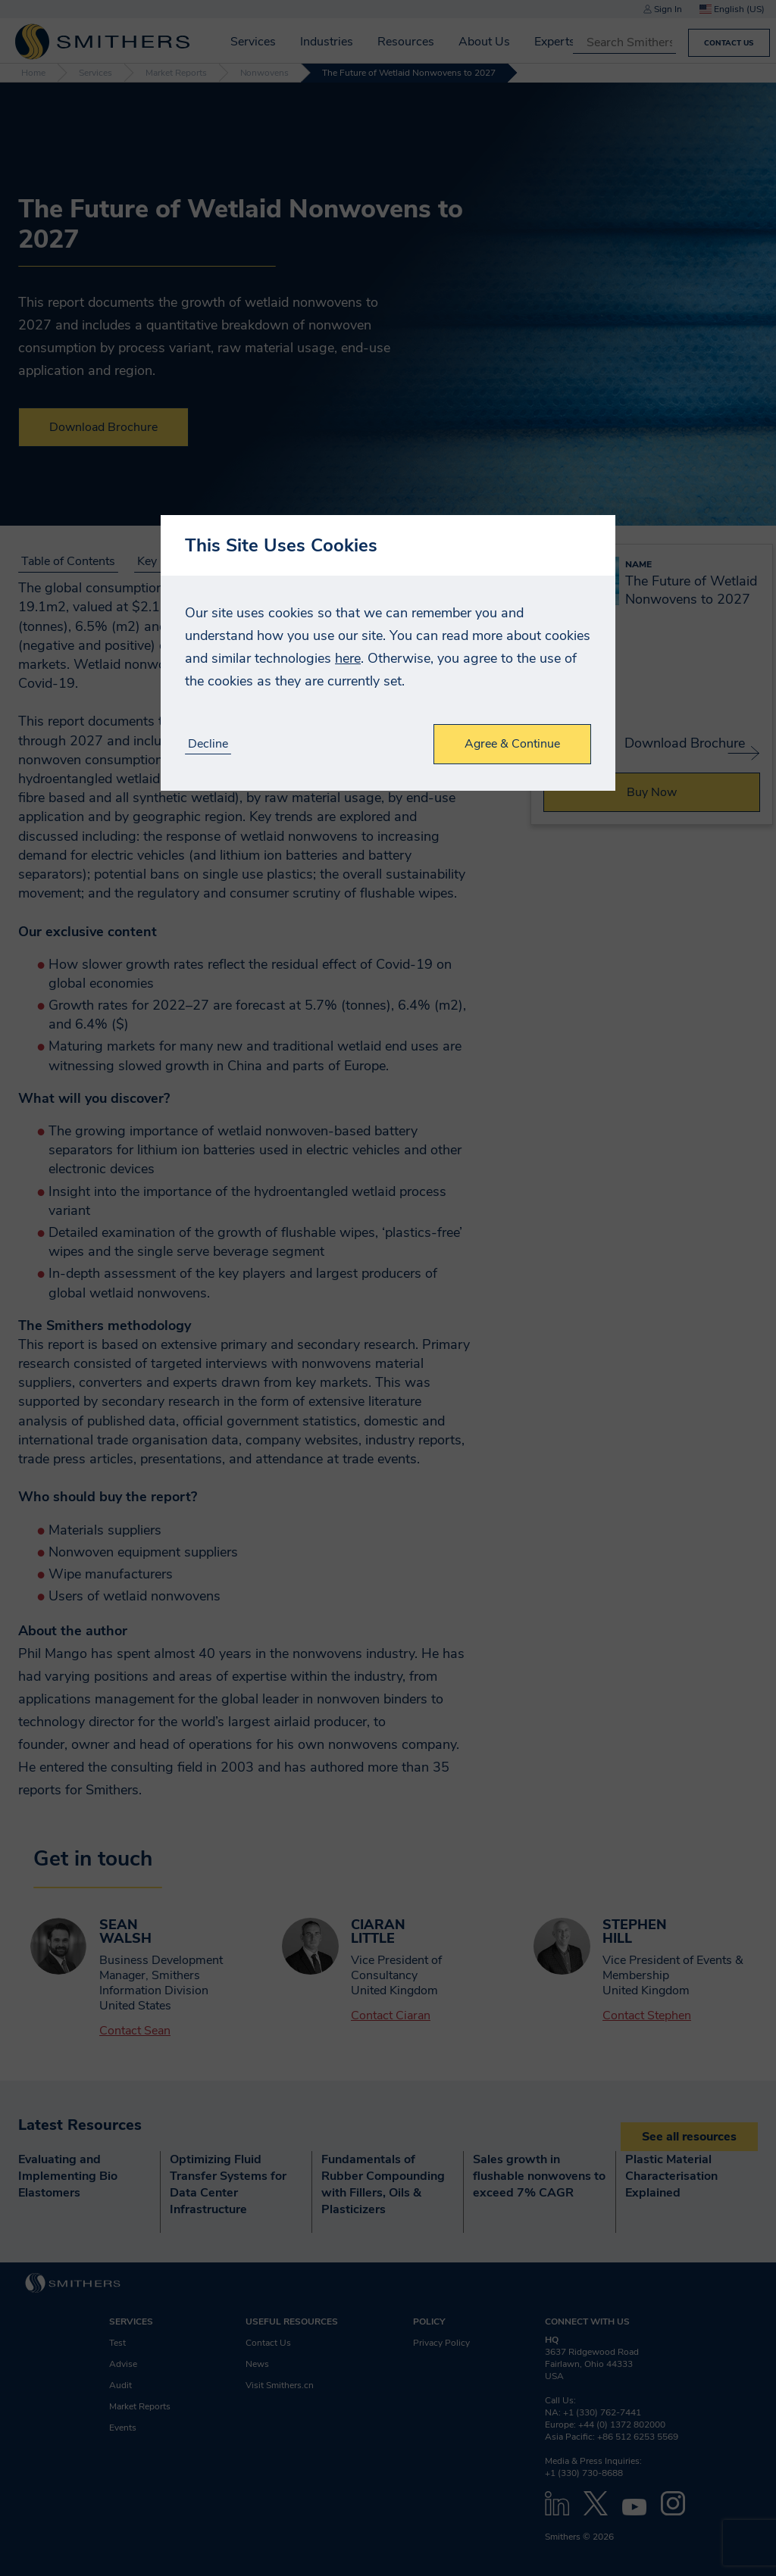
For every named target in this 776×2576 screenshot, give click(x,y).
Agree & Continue (512, 743)
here (348, 658)
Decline (208, 744)
